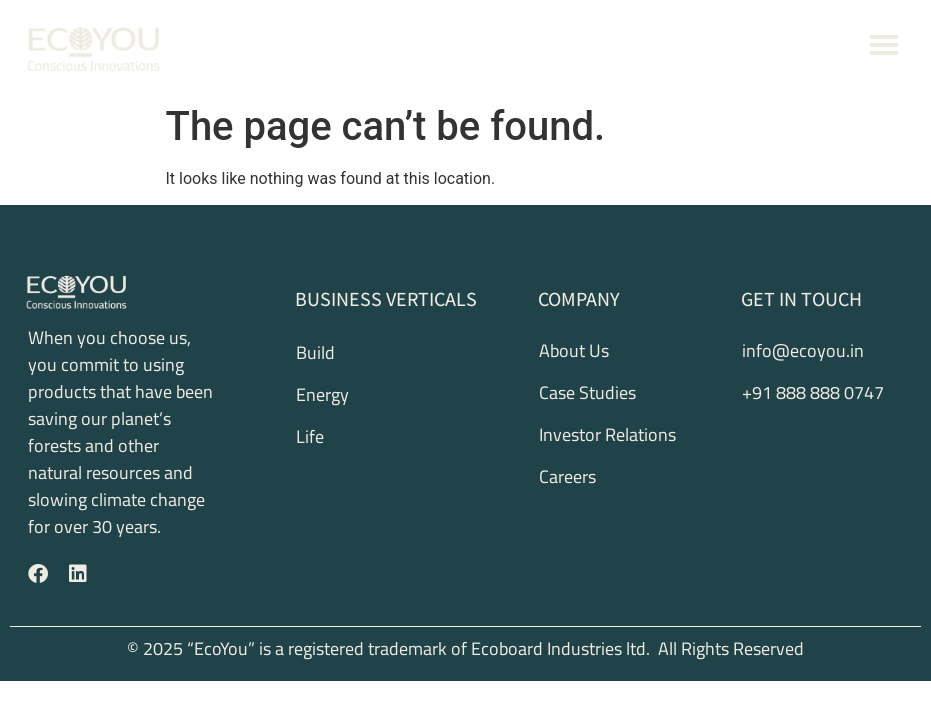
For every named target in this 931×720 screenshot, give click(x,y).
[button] (884, 47)
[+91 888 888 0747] (718, 47)
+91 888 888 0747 (788, 45)
